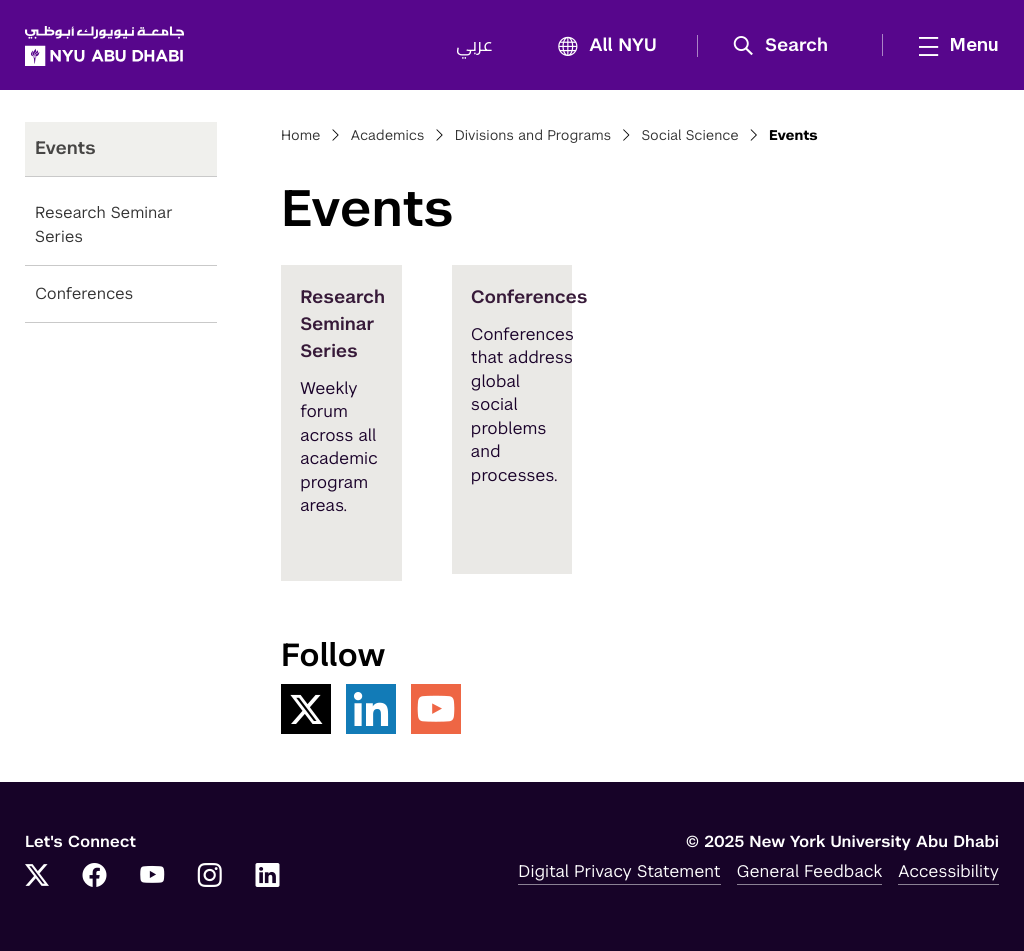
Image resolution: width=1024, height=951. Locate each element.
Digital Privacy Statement (619, 871)
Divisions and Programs (533, 136)
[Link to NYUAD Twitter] (37, 877)
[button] (787, 46)
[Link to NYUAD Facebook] (95, 877)
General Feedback (810, 871)
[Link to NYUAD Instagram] (210, 877)
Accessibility (948, 871)
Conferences (84, 293)
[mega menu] (953, 45)
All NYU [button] (601, 46)
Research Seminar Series (104, 224)
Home (301, 136)
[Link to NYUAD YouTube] (152, 877)
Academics (388, 136)
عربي (474, 46)
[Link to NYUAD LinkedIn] (268, 877)
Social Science (689, 136)
